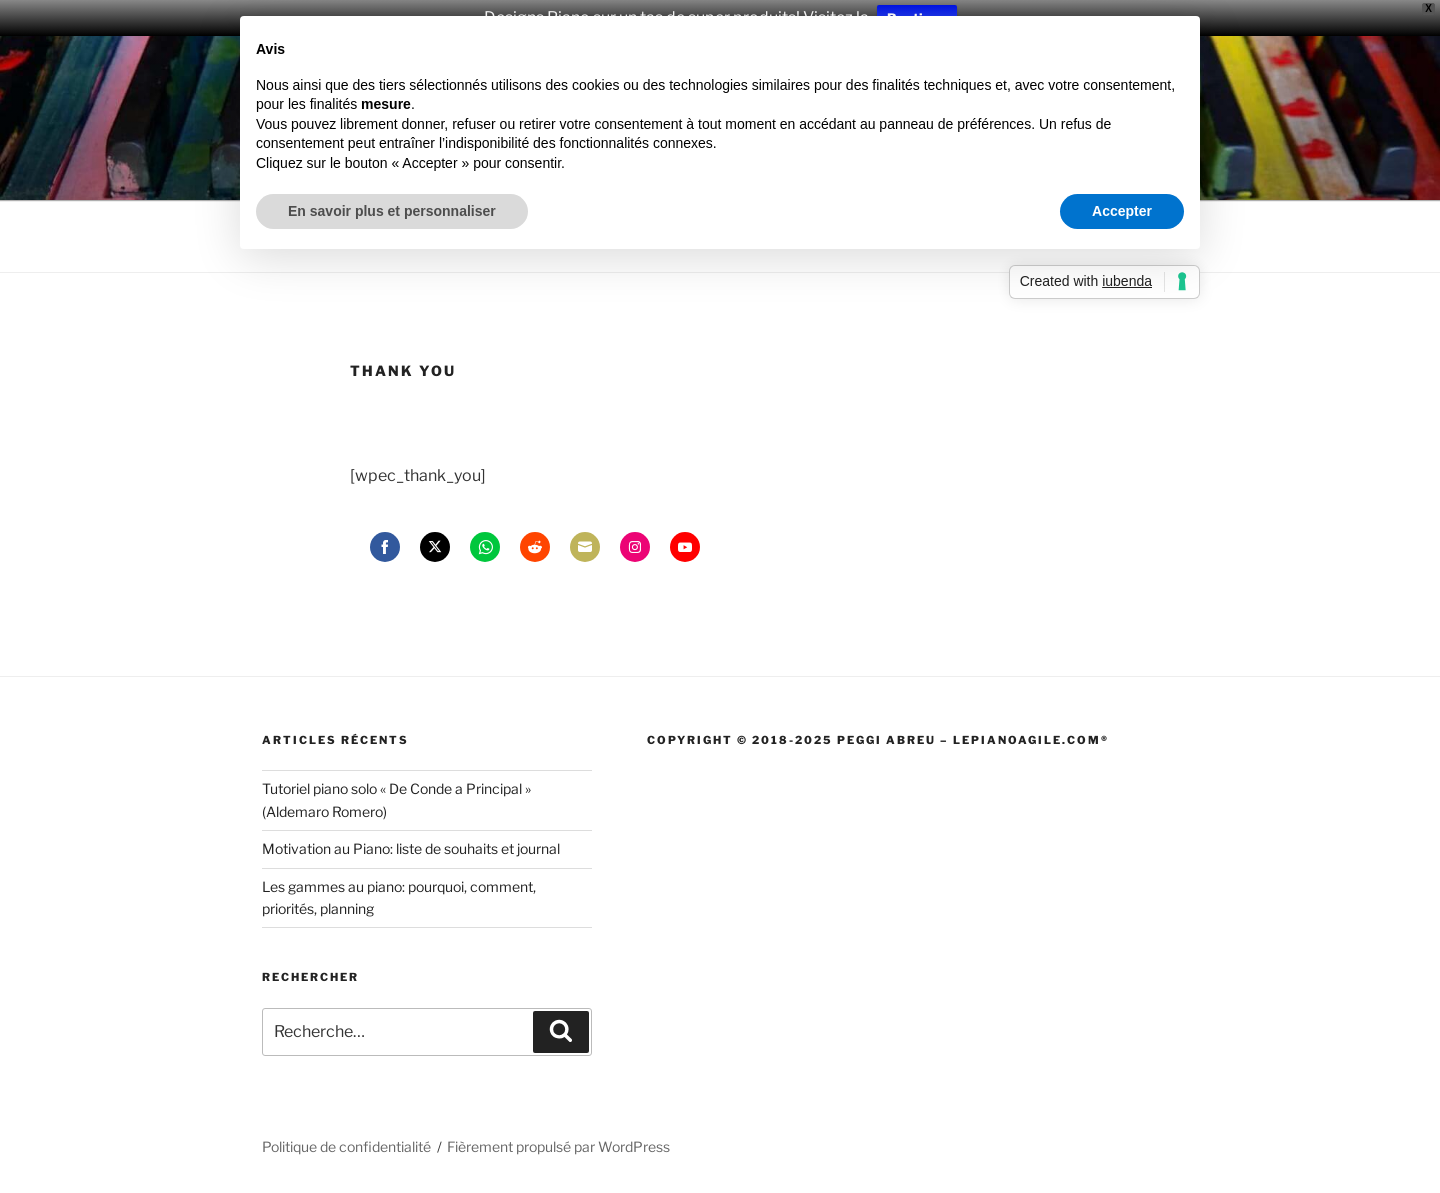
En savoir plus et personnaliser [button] (392, 211)
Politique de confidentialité (346, 1146)
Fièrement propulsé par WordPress (558, 1146)
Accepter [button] (1122, 211)
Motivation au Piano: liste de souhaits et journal (411, 848)
